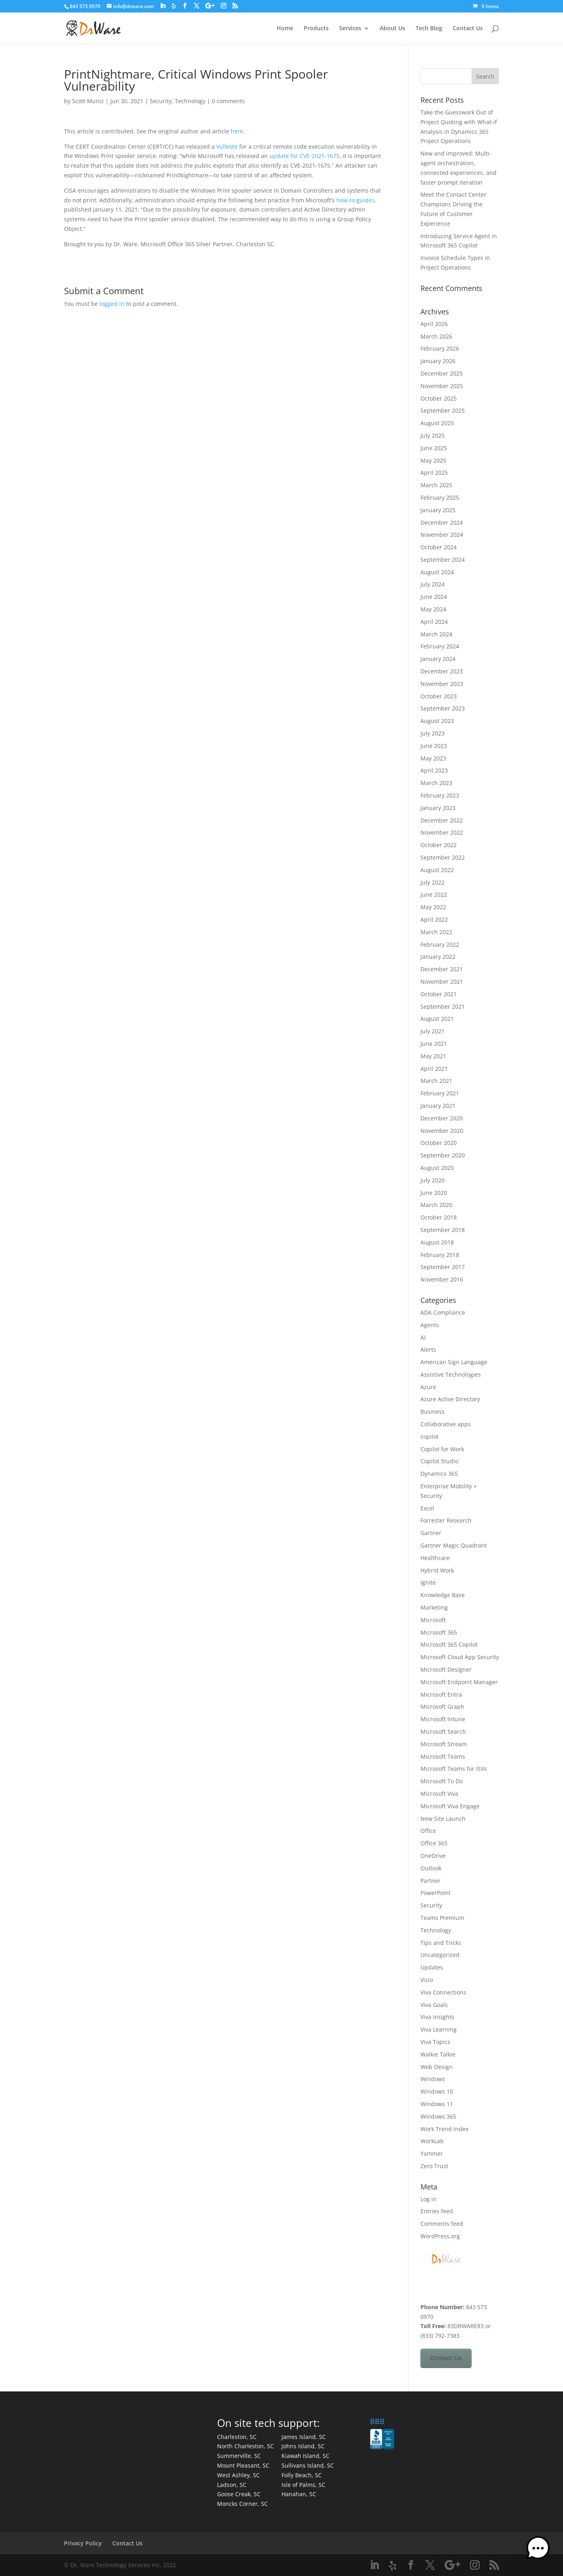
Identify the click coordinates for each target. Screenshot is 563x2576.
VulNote (227, 146)
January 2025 (437, 510)
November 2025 (441, 386)
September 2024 (442, 559)
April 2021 (434, 1068)
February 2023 (439, 795)
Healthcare (435, 1558)
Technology (190, 101)
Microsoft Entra (441, 1694)
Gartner (430, 1533)
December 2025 (441, 373)
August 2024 (437, 572)
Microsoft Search (443, 1731)
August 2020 (437, 1168)
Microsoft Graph (442, 1706)
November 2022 (441, 832)
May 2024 (433, 609)
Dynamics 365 (439, 1473)
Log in (428, 2199)
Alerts (428, 1349)
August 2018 (437, 1242)
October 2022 (438, 845)
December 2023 (441, 671)
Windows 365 (438, 2116)
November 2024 (441, 534)
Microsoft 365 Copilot (449, 1644)
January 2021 (437, 1105)
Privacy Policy (83, 2543)
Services (350, 28)
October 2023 (438, 696)
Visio (426, 1980)
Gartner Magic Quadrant (453, 1545)
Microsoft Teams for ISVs (453, 1768)
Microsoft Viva (439, 1793)
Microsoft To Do (441, 1781)
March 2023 (436, 783)
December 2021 (441, 969)
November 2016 (441, 1279)
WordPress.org (440, 2236)
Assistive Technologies (450, 1374)
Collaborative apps (445, 1424)
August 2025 (437, 423)
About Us (392, 28)
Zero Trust (434, 2166)
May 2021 (433, 1056)
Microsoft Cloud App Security (459, 1657)
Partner (430, 1880)
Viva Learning (438, 2029)
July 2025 (432, 435)
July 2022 (432, 882)
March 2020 (436, 1205)
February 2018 (439, 1255)
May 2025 (433, 460)
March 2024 (436, 634)
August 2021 (437, 1018)
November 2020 (441, 1130)
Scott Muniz (88, 101)
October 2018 (438, 1217)
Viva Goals (434, 2005)
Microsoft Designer (446, 1669)
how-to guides (355, 200)
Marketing (434, 1607)
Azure (428, 1387)
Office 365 (433, 1843)
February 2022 (439, 944)
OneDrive (433, 1855)
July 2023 (432, 733)
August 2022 (437, 870)
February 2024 (439, 646)
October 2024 (438, 547)
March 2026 (436, 336)
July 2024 (432, 584)
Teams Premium (442, 1918)
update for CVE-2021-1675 (304, 156)
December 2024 (441, 522)
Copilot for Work (442, 1449)
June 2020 (433, 1193)
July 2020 (432, 1180)
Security (161, 101)
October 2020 (438, 1143)
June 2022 (433, 894)
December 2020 (441, 1118)
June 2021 (433, 1043)
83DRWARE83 (465, 2326)
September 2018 (442, 1230)
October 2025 (438, 398)
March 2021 (436, 1080)
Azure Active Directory (450, 1399)
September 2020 (442, 1155)
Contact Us (468, 28)
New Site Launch (443, 1818)
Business (432, 1411)
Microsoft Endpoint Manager (459, 1682)
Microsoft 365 (438, 1632)
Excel (427, 1508)
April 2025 (434, 472)
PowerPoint (435, 1893)
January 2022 (437, 956)
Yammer (431, 2153)
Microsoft (433, 1620)
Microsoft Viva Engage (450, 1806)
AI (423, 1337)
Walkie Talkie (437, 2054)
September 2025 (442, 410)
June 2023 (433, 746)
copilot (429, 1436)
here (237, 131)
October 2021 (438, 994)
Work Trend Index (444, 2129)
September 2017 (442, 1267)
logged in (111, 303)
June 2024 (433, 596)
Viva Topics (435, 2042)
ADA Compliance (442, 1312)
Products (316, 28)
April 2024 (434, 621)
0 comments (228, 101)
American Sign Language (453, 1362)
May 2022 (433, 907)
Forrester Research (446, 1520)
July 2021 (432, 1031)
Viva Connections (443, 1992)
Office (428, 1830)
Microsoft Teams (442, 1756)
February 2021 (439, 1093)
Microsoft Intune (442, 1719)
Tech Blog (429, 28)
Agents (429, 1325)
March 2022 (436, 932)
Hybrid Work (437, 1570)
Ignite (428, 1582)
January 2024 (437, 659)
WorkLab (432, 2141)
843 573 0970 (85, 6)
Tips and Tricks (440, 1943)
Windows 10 (436, 2091)
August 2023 (437, 721)
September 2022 (442, 857)
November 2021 (441, 981)
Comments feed (441, 2223)
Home (285, 28)
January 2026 (437, 361)
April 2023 (434, 770)
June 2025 (433, 448)
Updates (431, 1967)
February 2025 (439, 497)
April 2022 (434, 919)
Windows (432, 2079)
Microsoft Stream (443, 1744)
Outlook (430, 1868)
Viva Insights (437, 2017)
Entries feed (436, 2211)
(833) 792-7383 (440, 2335)
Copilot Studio (439, 1461)
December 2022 (441, 820)
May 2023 (433, 758)
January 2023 (437, 808)
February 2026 (439, 348)
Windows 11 (436, 2104)
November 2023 (441, 684)
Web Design (436, 2067)
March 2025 (436, 485)
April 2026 (434, 324)
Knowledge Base (442, 1595)
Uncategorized (440, 1955)
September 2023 (442, 708)
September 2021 (442, 1006)
